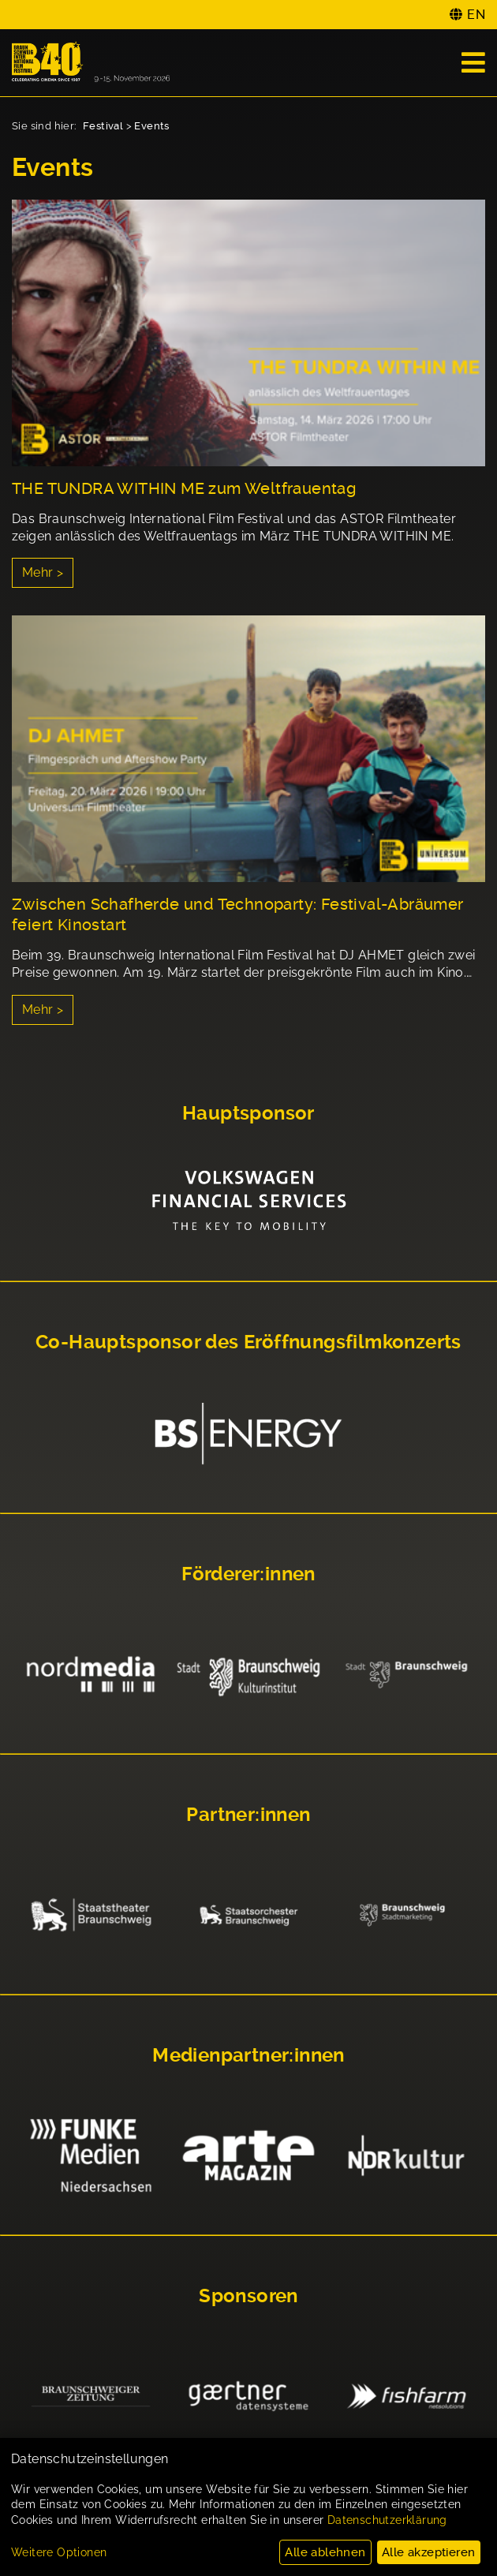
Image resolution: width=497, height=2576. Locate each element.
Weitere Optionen (58, 2552)
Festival (103, 126)
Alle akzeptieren (428, 2552)
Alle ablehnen (325, 2552)
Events (151, 126)
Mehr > (42, 572)
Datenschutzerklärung (387, 2520)
